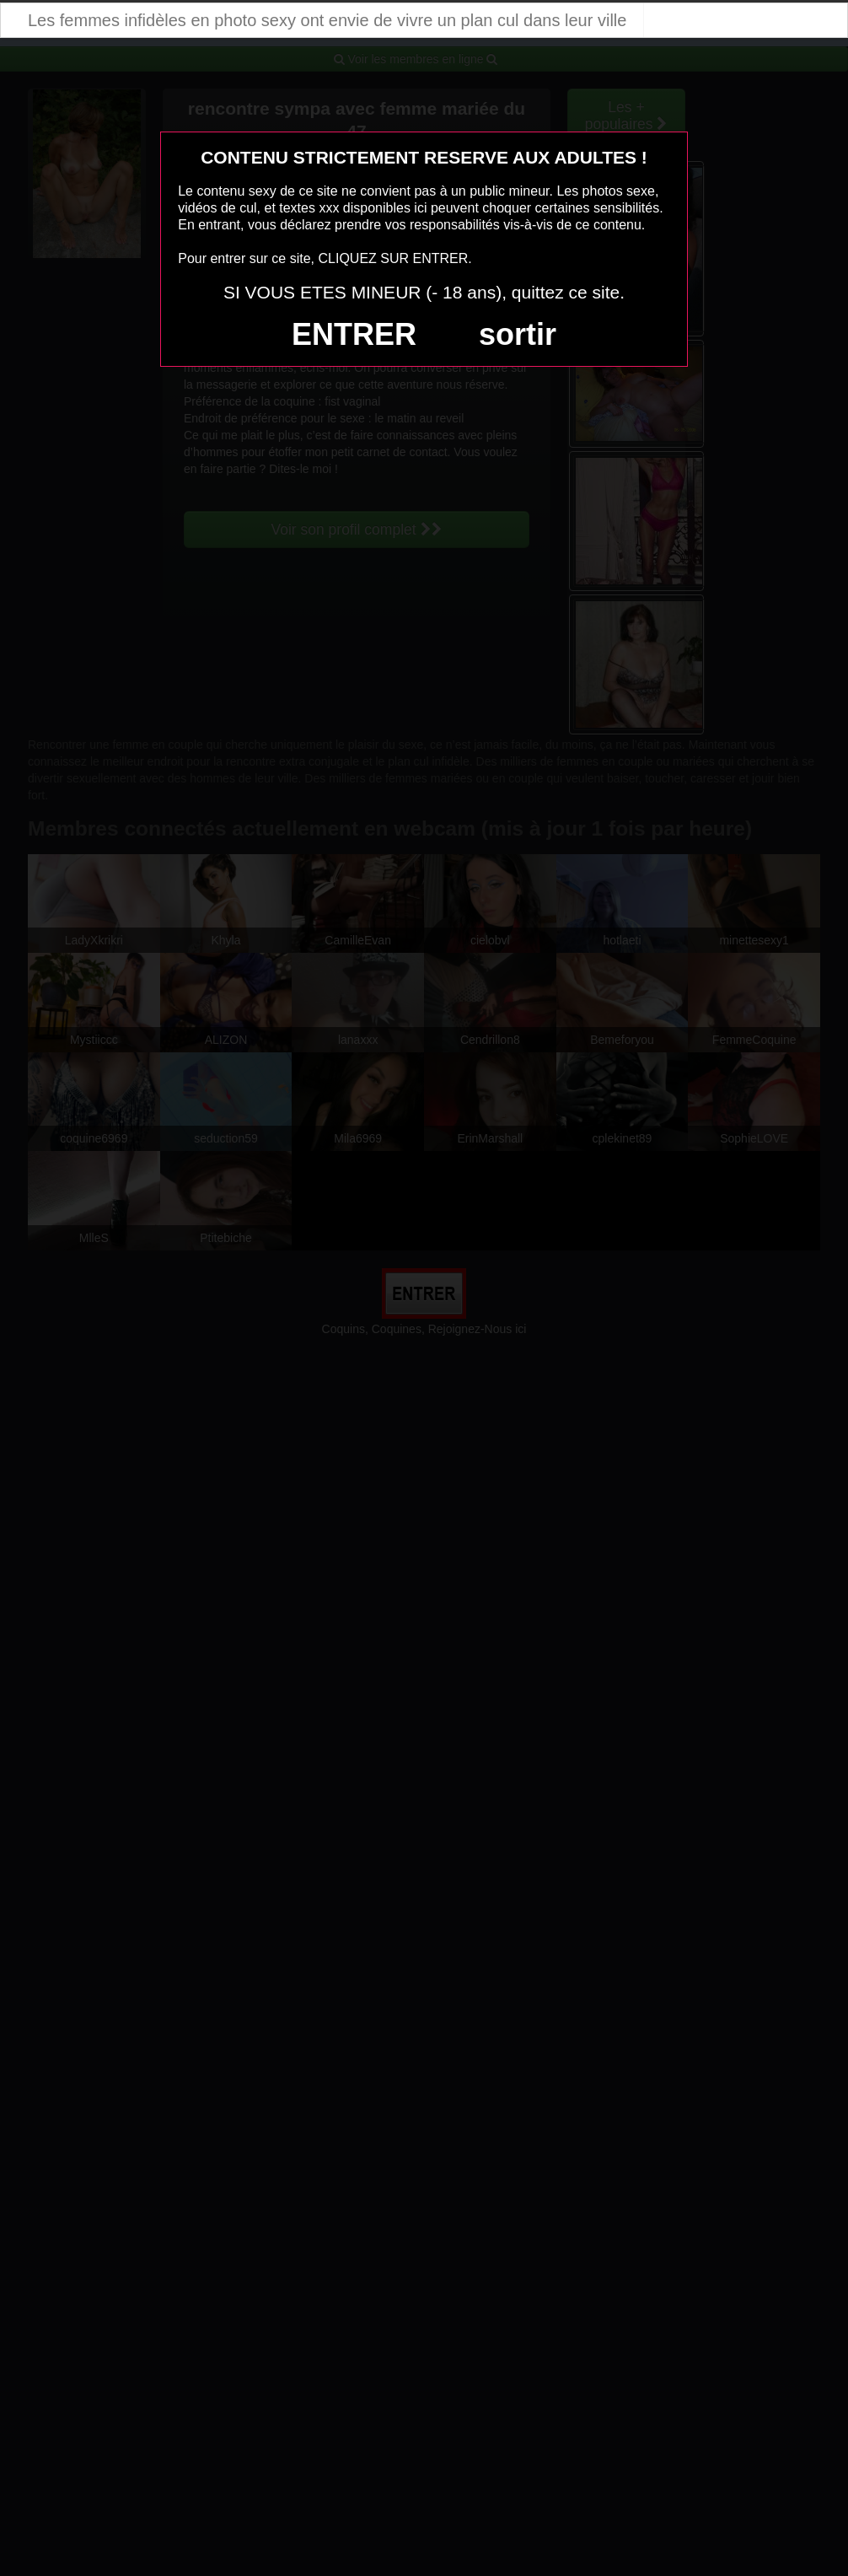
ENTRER (354, 334)
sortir (517, 334)
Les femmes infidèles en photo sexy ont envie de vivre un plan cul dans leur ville (327, 20)
